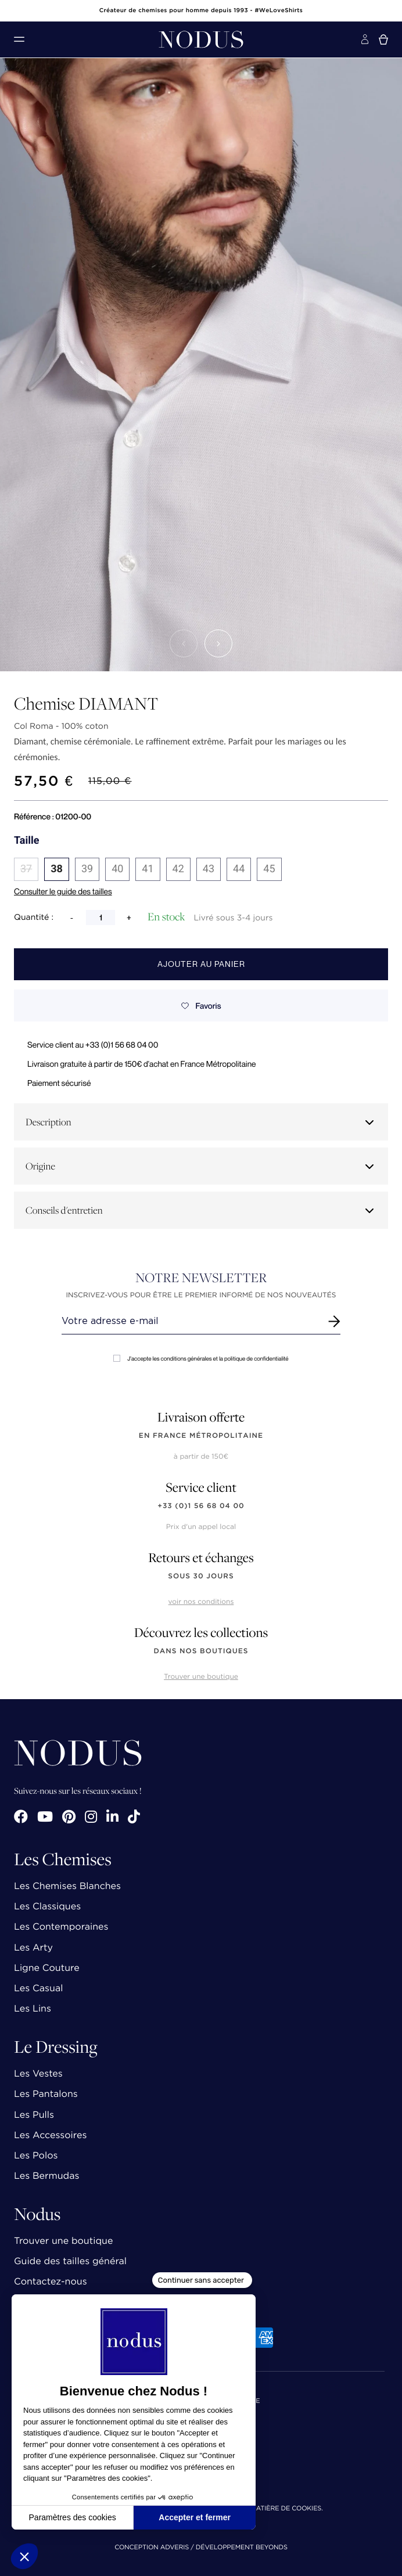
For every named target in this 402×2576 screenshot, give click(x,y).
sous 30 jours (201, 1576)
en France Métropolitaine (201, 1436)
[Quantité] (100, 917)
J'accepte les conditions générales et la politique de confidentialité (200, 1358)
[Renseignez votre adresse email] (190, 1321)
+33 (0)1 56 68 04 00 (201, 1506)
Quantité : (33, 917)
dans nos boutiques (200, 1651)
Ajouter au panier (201, 964)
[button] (184, 643)
